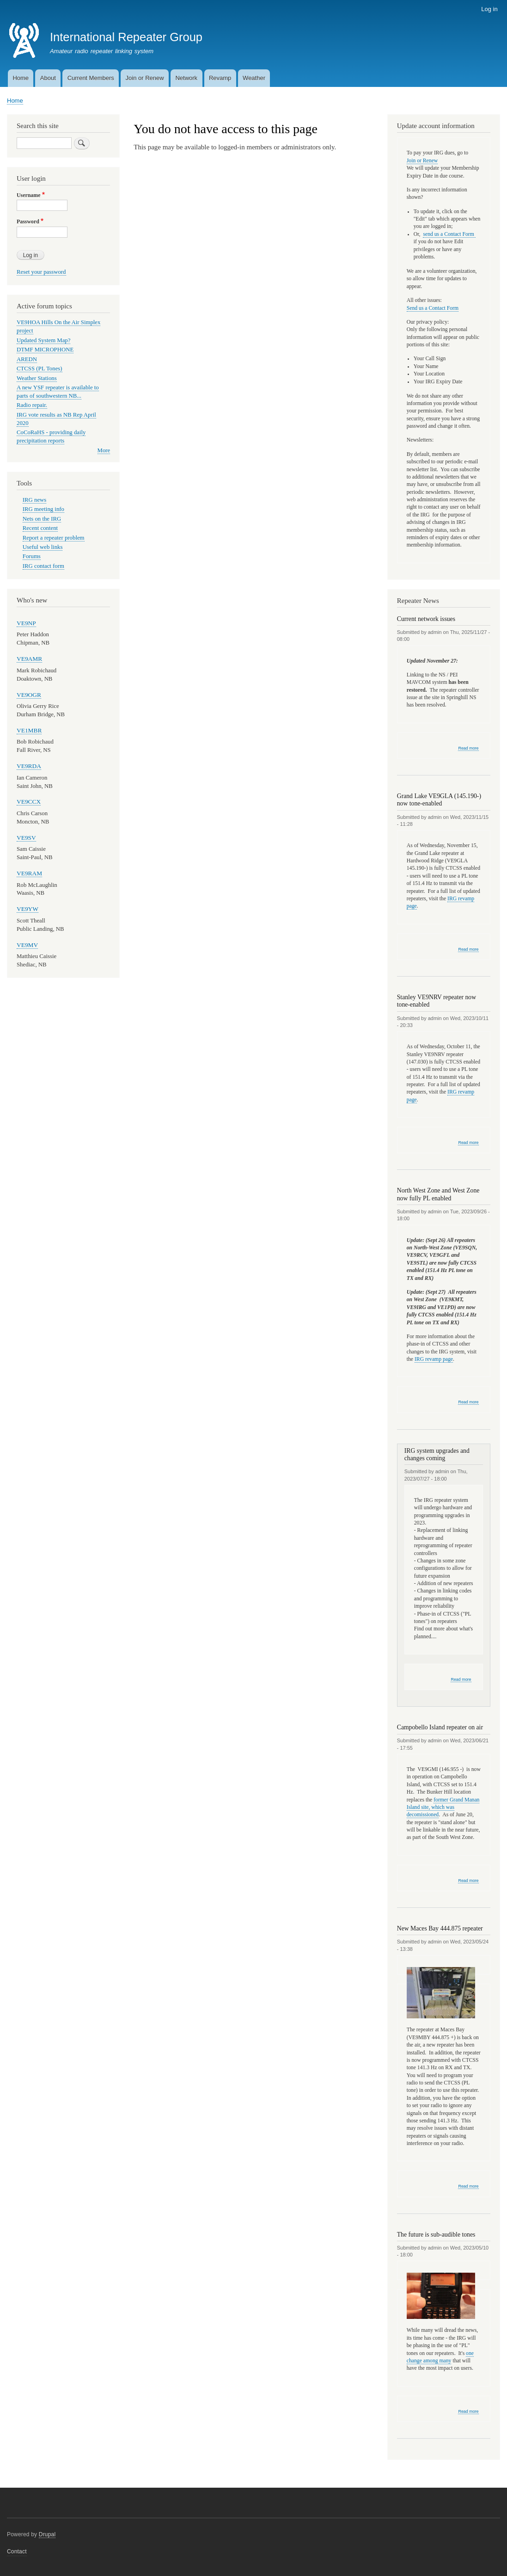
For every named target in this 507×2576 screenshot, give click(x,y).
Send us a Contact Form (432, 308)
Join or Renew (145, 77)
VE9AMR (29, 658)
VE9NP (26, 623)
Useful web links (43, 547)
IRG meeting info (43, 509)
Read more (468, 748)
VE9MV (27, 944)
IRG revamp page (434, 1359)
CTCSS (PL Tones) (39, 368)
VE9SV (26, 837)
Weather (254, 77)
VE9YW (27, 908)
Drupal (47, 2534)
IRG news (34, 500)
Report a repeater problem (54, 538)
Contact (17, 2551)
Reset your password (41, 272)
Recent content (40, 528)
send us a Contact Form (449, 234)
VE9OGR (29, 694)
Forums (32, 556)
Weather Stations (37, 378)
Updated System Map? (43, 340)
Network (186, 77)
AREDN (27, 359)
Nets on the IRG (42, 519)
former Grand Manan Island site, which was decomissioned (443, 1807)
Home (20, 77)
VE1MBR (29, 730)
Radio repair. (32, 405)
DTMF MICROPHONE (45, 349)
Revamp (220, 77)
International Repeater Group (126, 37)
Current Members (90, 77)
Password (28, 221)
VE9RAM (29, 873)
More (104, 450)
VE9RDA (29, 765)
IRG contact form (43, 566)
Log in (489, 9)
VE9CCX (29, 801)
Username (28, 195)
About (48, 77)
